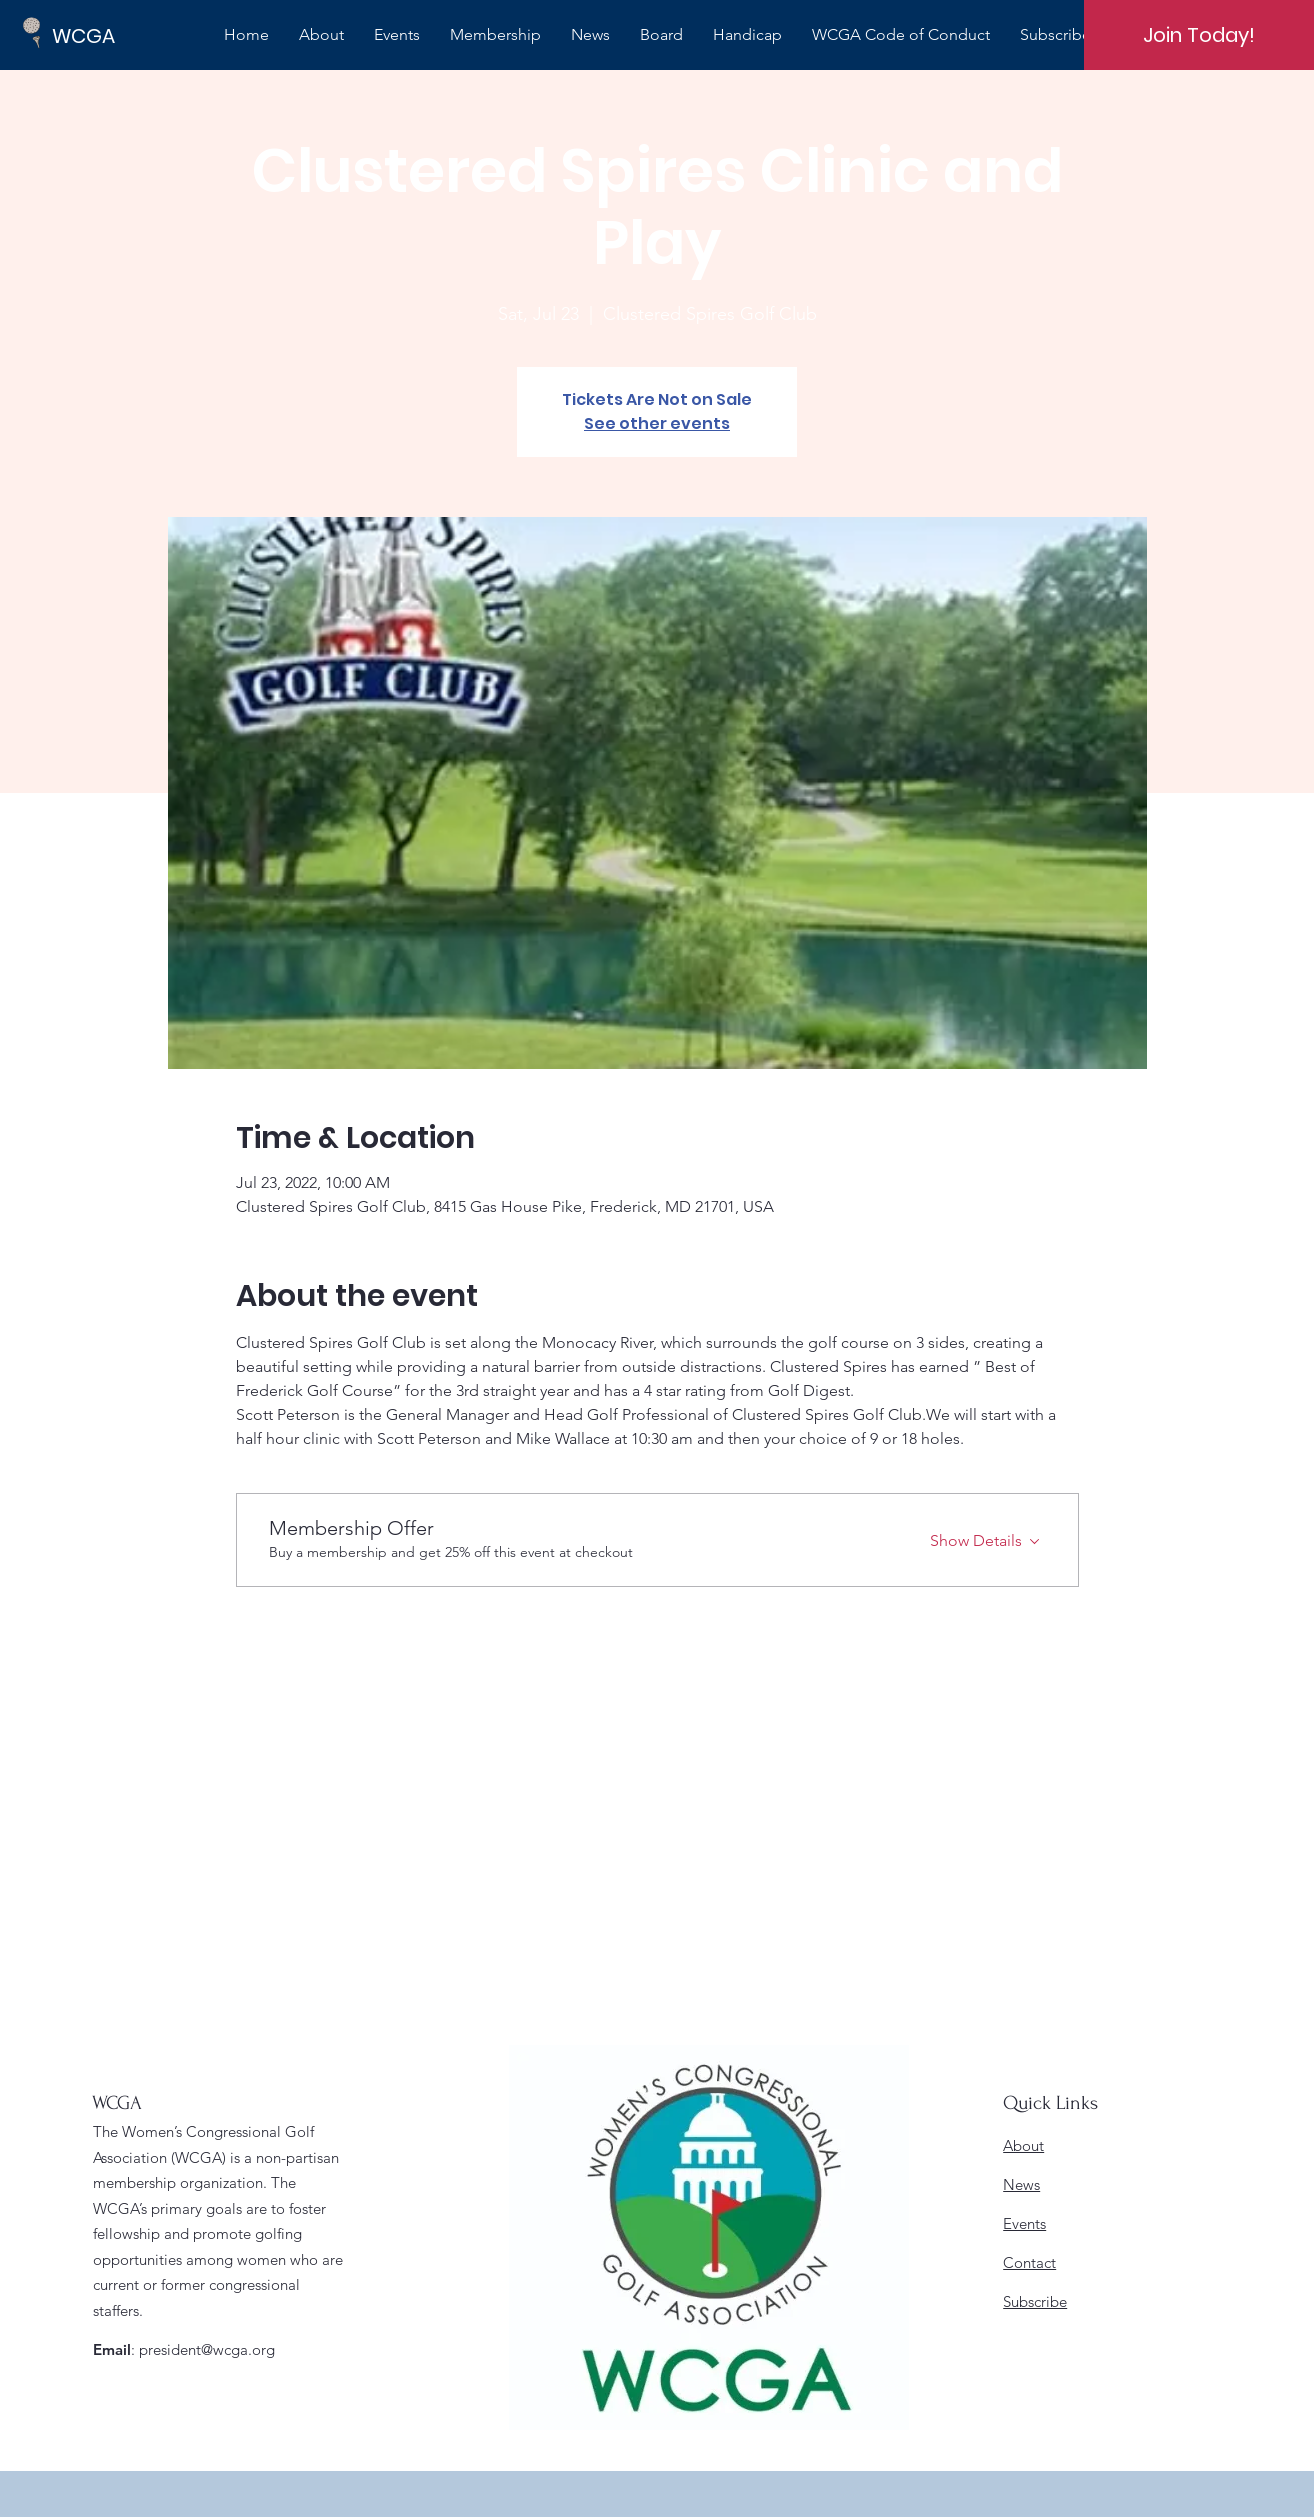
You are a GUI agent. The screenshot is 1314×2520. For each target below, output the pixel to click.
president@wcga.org (207, 2349)
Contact (1029, 2262)
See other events (657, 423)
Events (1024, 2223)
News (1021, 2184)
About (1023, 2145)
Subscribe (1035, 2301)
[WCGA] (120, 35)
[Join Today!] (1199, 35)
